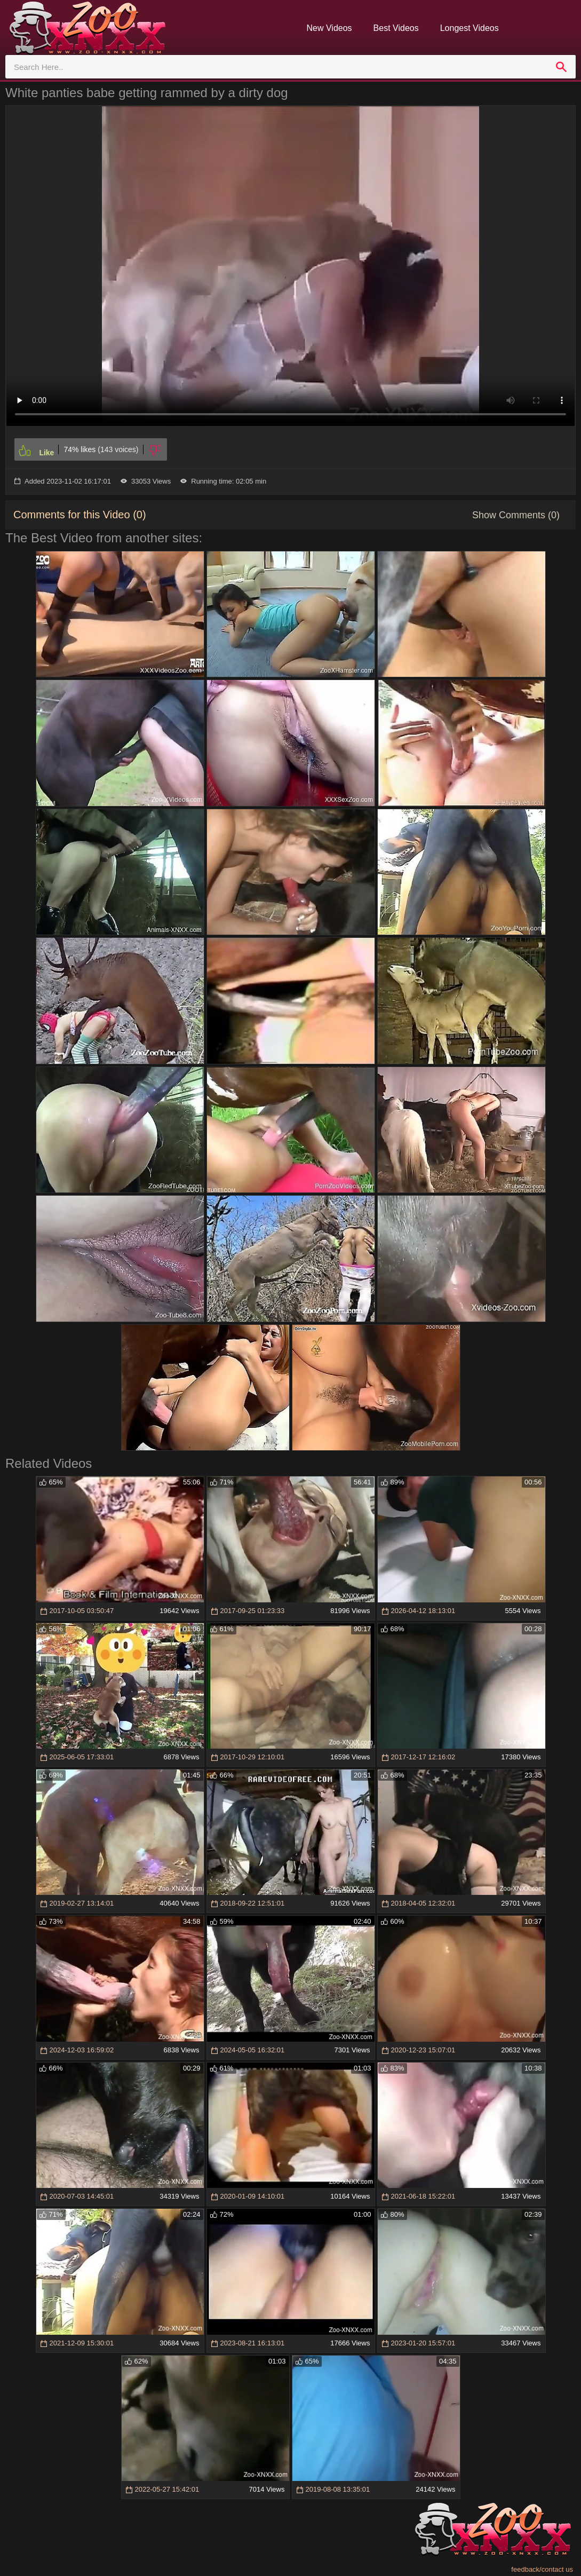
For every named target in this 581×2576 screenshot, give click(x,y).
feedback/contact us (542, 2569)
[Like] (36, 449)
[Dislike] (155, 449)
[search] (561, 66)
